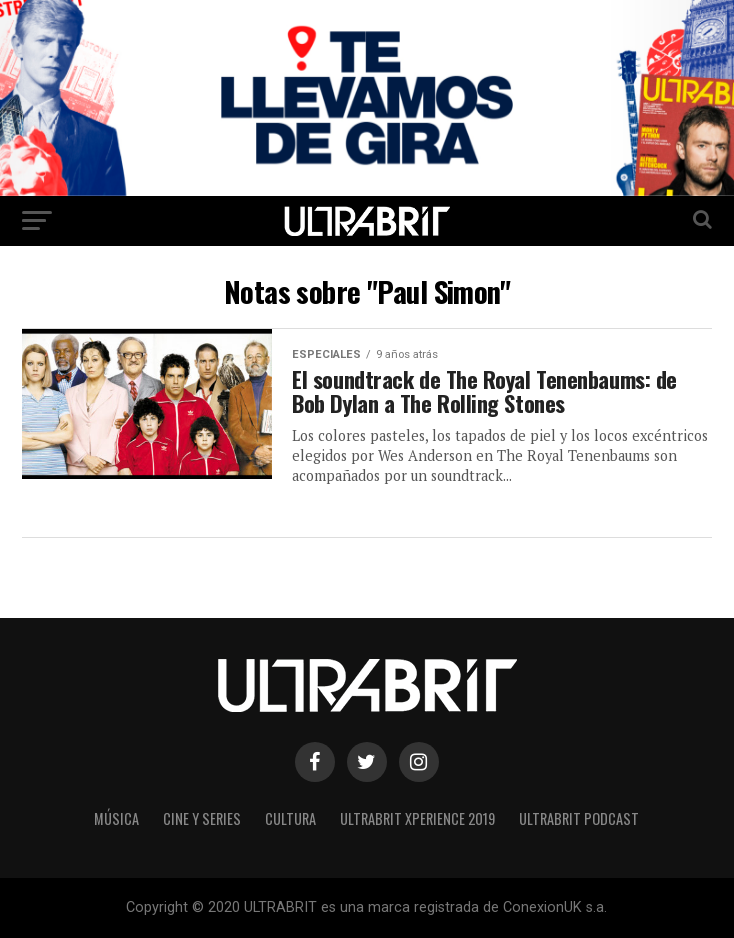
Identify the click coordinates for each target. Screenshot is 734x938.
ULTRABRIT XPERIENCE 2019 (417, 818)
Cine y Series (202, 818)
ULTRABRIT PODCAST (579, 818)
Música (116, 818)
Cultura (290, 818)
